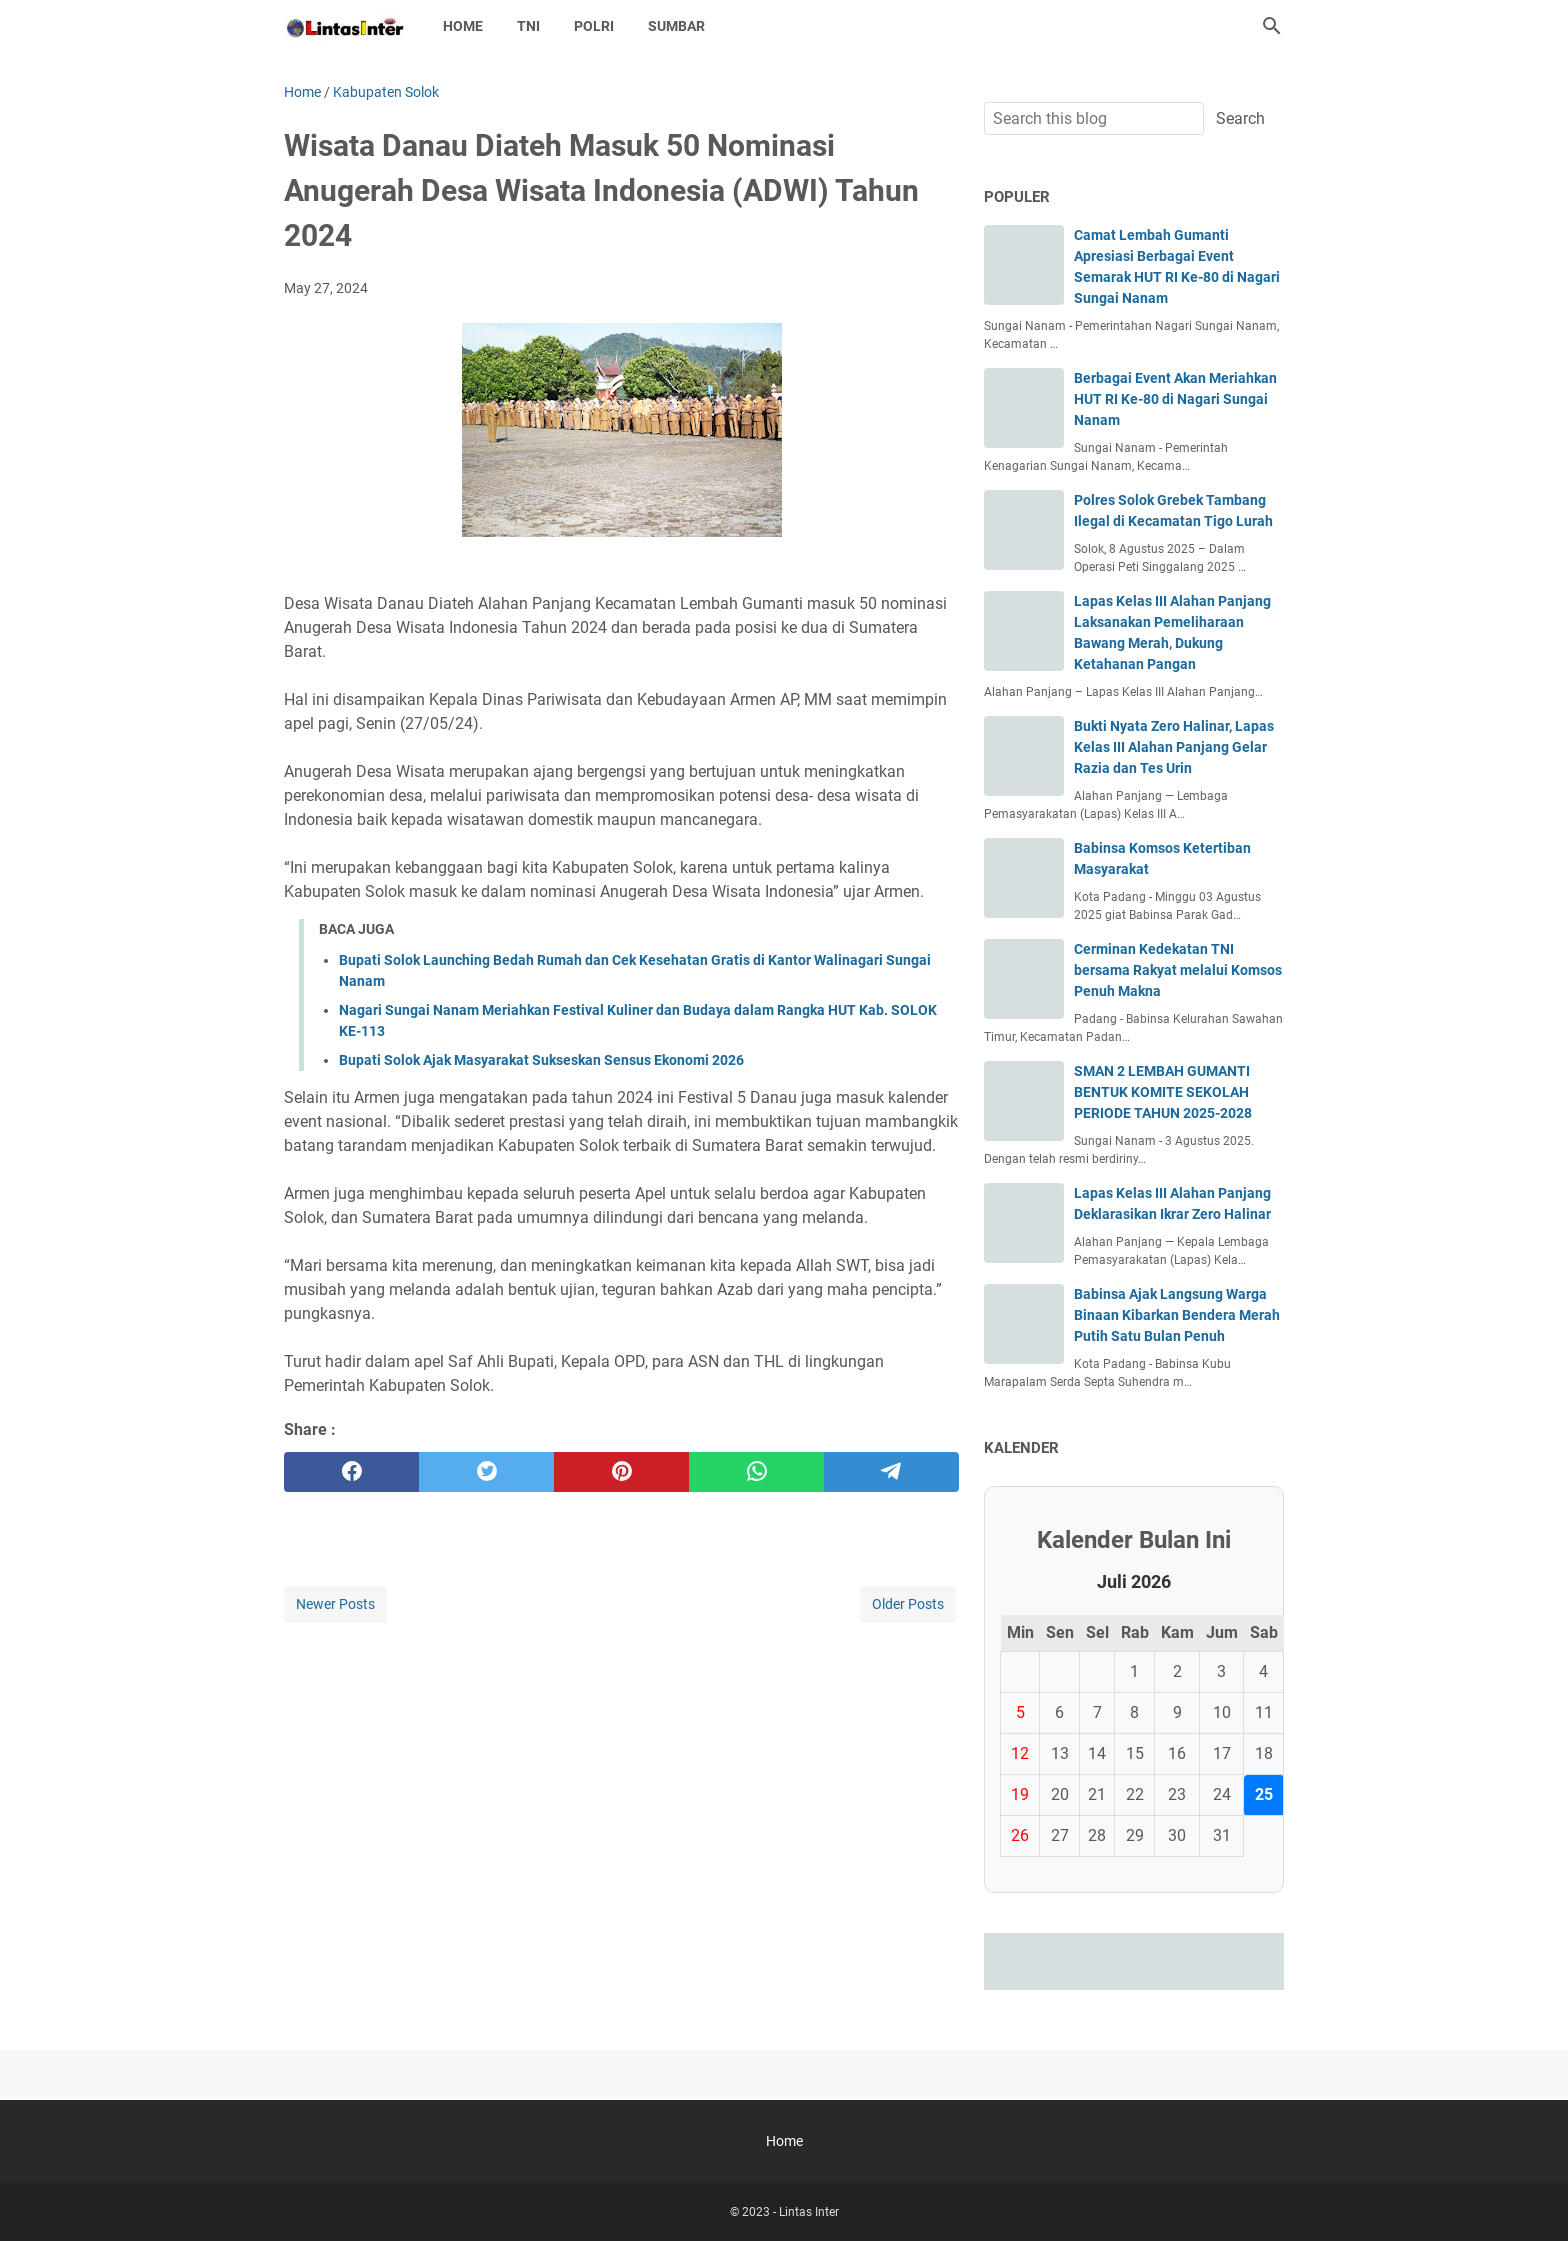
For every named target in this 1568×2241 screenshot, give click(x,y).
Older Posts (908, 1604)
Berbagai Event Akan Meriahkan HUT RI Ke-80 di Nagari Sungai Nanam (1175, 399)
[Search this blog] (1272, 26)
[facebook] (351, 1472)
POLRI (594, 26)
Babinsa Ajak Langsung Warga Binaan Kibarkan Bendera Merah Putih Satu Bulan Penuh (1177, 1315)
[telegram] (891, 1472)
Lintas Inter (809, 2212)
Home (463, 26)
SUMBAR (676, 26)
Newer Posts (335, 1604)
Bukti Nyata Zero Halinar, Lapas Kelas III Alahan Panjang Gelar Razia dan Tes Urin (1174, 747)
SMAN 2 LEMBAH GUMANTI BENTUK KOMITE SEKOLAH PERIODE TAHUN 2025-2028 (1163, 1092)
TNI (528, 26)
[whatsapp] (756, 1472)
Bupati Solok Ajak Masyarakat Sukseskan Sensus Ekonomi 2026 (541, 1060)
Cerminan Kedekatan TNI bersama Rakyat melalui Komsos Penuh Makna (1178, 970)
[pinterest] (621, 1472)
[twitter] (486, 1472)
